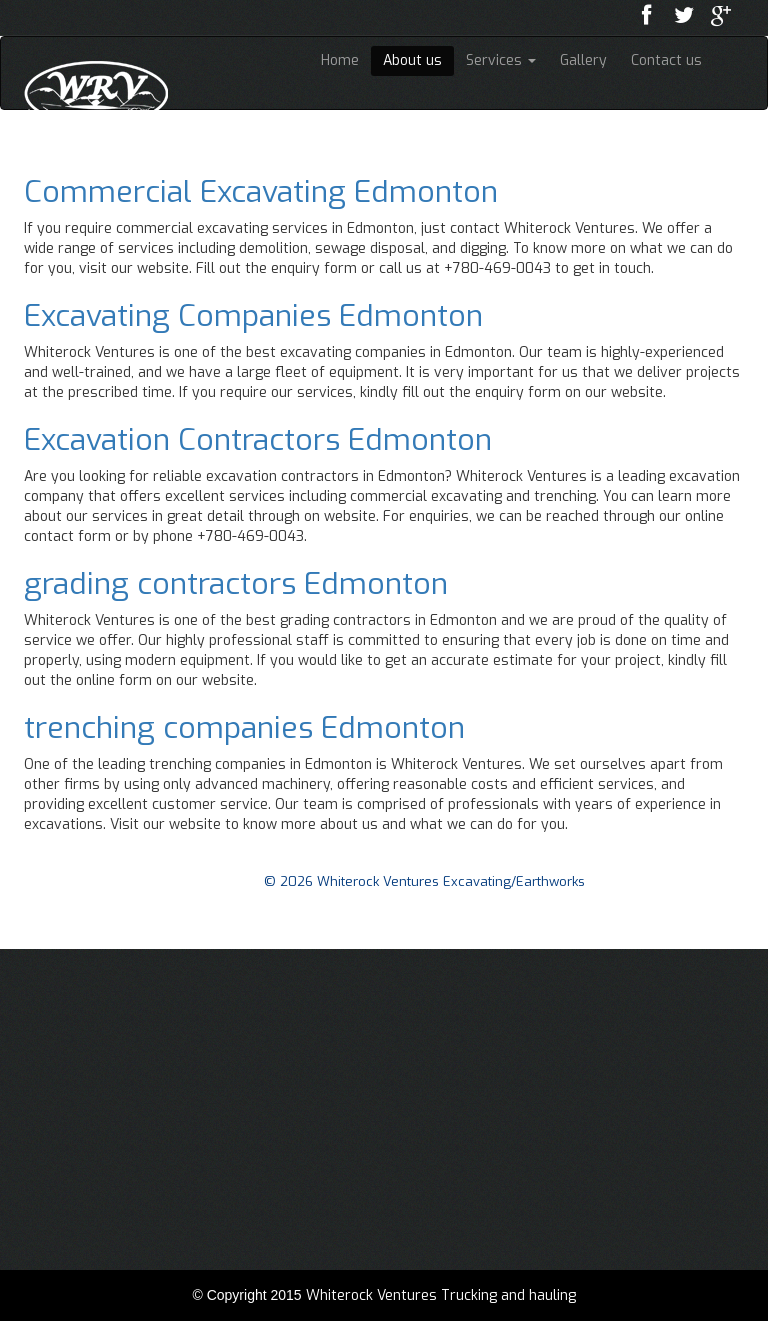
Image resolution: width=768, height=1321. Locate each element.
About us (412, 60)
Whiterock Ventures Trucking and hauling (441, 1295)
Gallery (583, 60)
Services (501, 60)
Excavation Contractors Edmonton (258, 440)
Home (340, 60)
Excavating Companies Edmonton (253, 316)
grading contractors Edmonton (236, 584)
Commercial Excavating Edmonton (261, 192)
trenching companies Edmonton (244, 728)
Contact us (666, 60)
